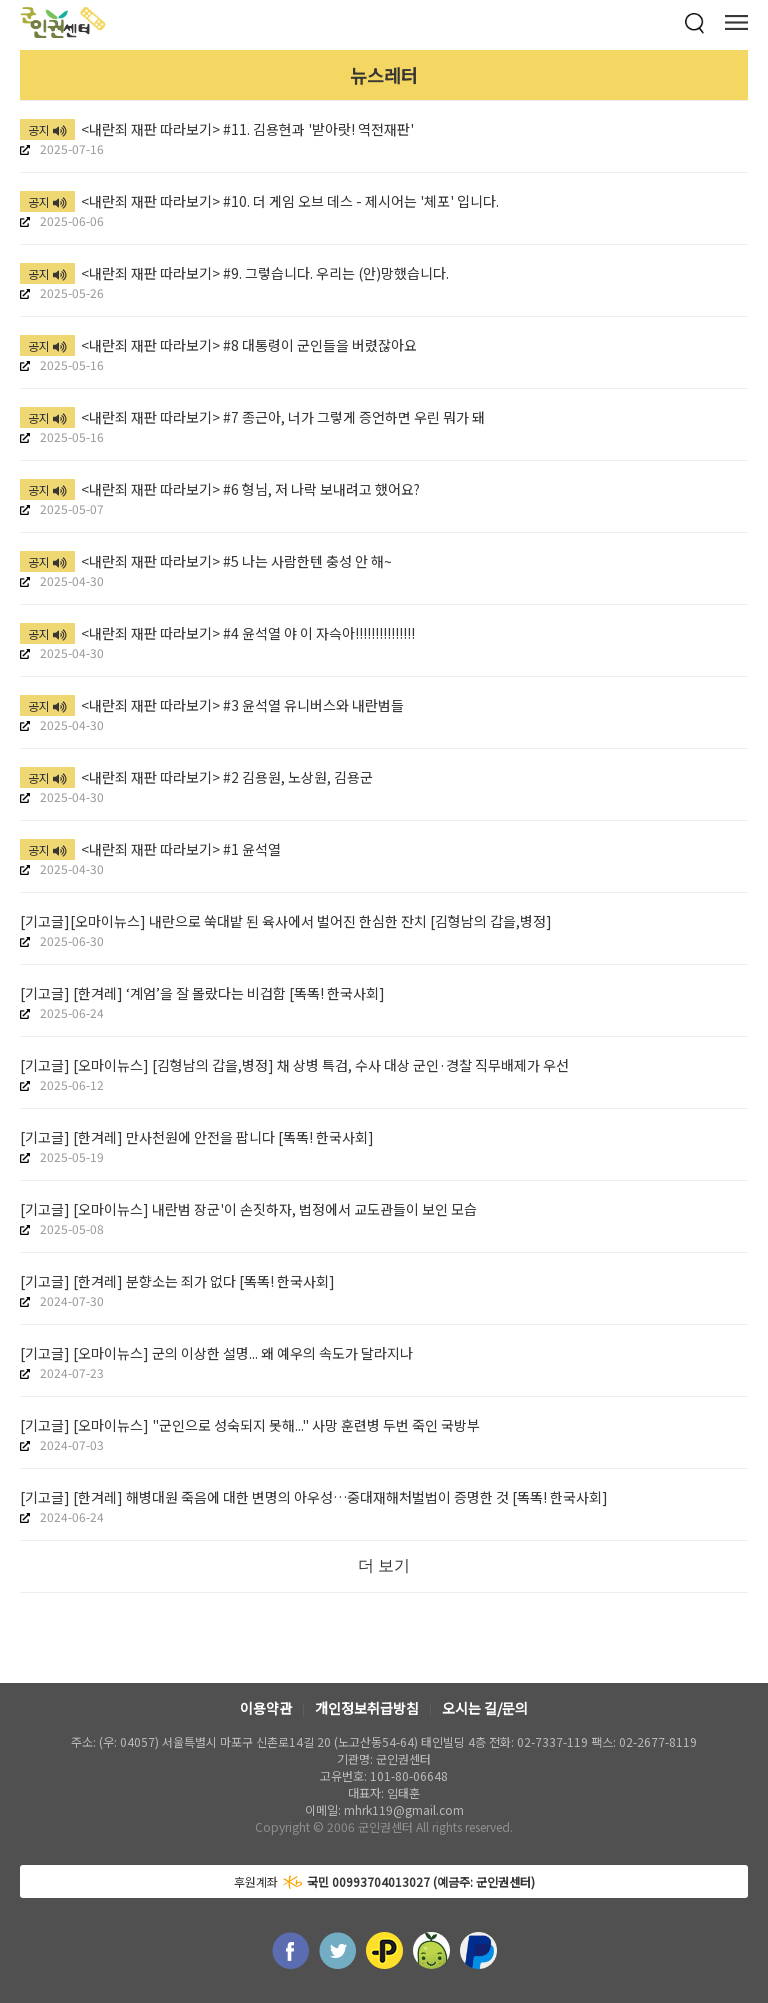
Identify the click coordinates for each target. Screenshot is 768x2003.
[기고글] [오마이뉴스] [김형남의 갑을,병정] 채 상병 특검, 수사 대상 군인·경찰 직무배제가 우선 (294, 1065)
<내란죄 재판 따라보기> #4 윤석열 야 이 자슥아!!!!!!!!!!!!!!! (217, 633)
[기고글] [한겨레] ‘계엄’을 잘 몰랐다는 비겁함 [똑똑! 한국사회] (202, 993)
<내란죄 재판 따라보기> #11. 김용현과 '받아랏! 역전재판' (217, 129)
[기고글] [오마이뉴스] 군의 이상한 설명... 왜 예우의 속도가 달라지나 (216, 1353)
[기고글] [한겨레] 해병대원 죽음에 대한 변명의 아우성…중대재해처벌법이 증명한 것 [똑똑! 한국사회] (314, 1497)
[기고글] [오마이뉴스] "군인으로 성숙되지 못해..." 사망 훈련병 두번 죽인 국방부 (250, 1425)
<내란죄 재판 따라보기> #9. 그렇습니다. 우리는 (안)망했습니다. (234, 273)
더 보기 (384, 1565)
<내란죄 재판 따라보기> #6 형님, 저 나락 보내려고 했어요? (220, 489)
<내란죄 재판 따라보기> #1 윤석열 (150, 849)
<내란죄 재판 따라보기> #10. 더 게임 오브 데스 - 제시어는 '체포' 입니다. (259, 201)
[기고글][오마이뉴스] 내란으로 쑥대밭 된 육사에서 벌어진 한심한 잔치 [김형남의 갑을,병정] (286, 921)
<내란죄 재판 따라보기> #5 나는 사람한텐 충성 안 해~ (206, 561)
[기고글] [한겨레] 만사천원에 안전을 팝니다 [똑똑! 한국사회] (197, 1137)
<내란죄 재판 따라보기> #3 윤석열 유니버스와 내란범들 (212, 705)
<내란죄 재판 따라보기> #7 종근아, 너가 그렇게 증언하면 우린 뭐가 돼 (252, 417)
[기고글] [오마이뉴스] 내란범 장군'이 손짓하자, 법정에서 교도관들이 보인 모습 (248, 1209)
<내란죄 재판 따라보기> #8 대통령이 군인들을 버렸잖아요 (218, 345)
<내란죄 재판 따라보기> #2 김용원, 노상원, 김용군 (196, 777)
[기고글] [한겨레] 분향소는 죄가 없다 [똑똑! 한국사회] (177, 1281)
